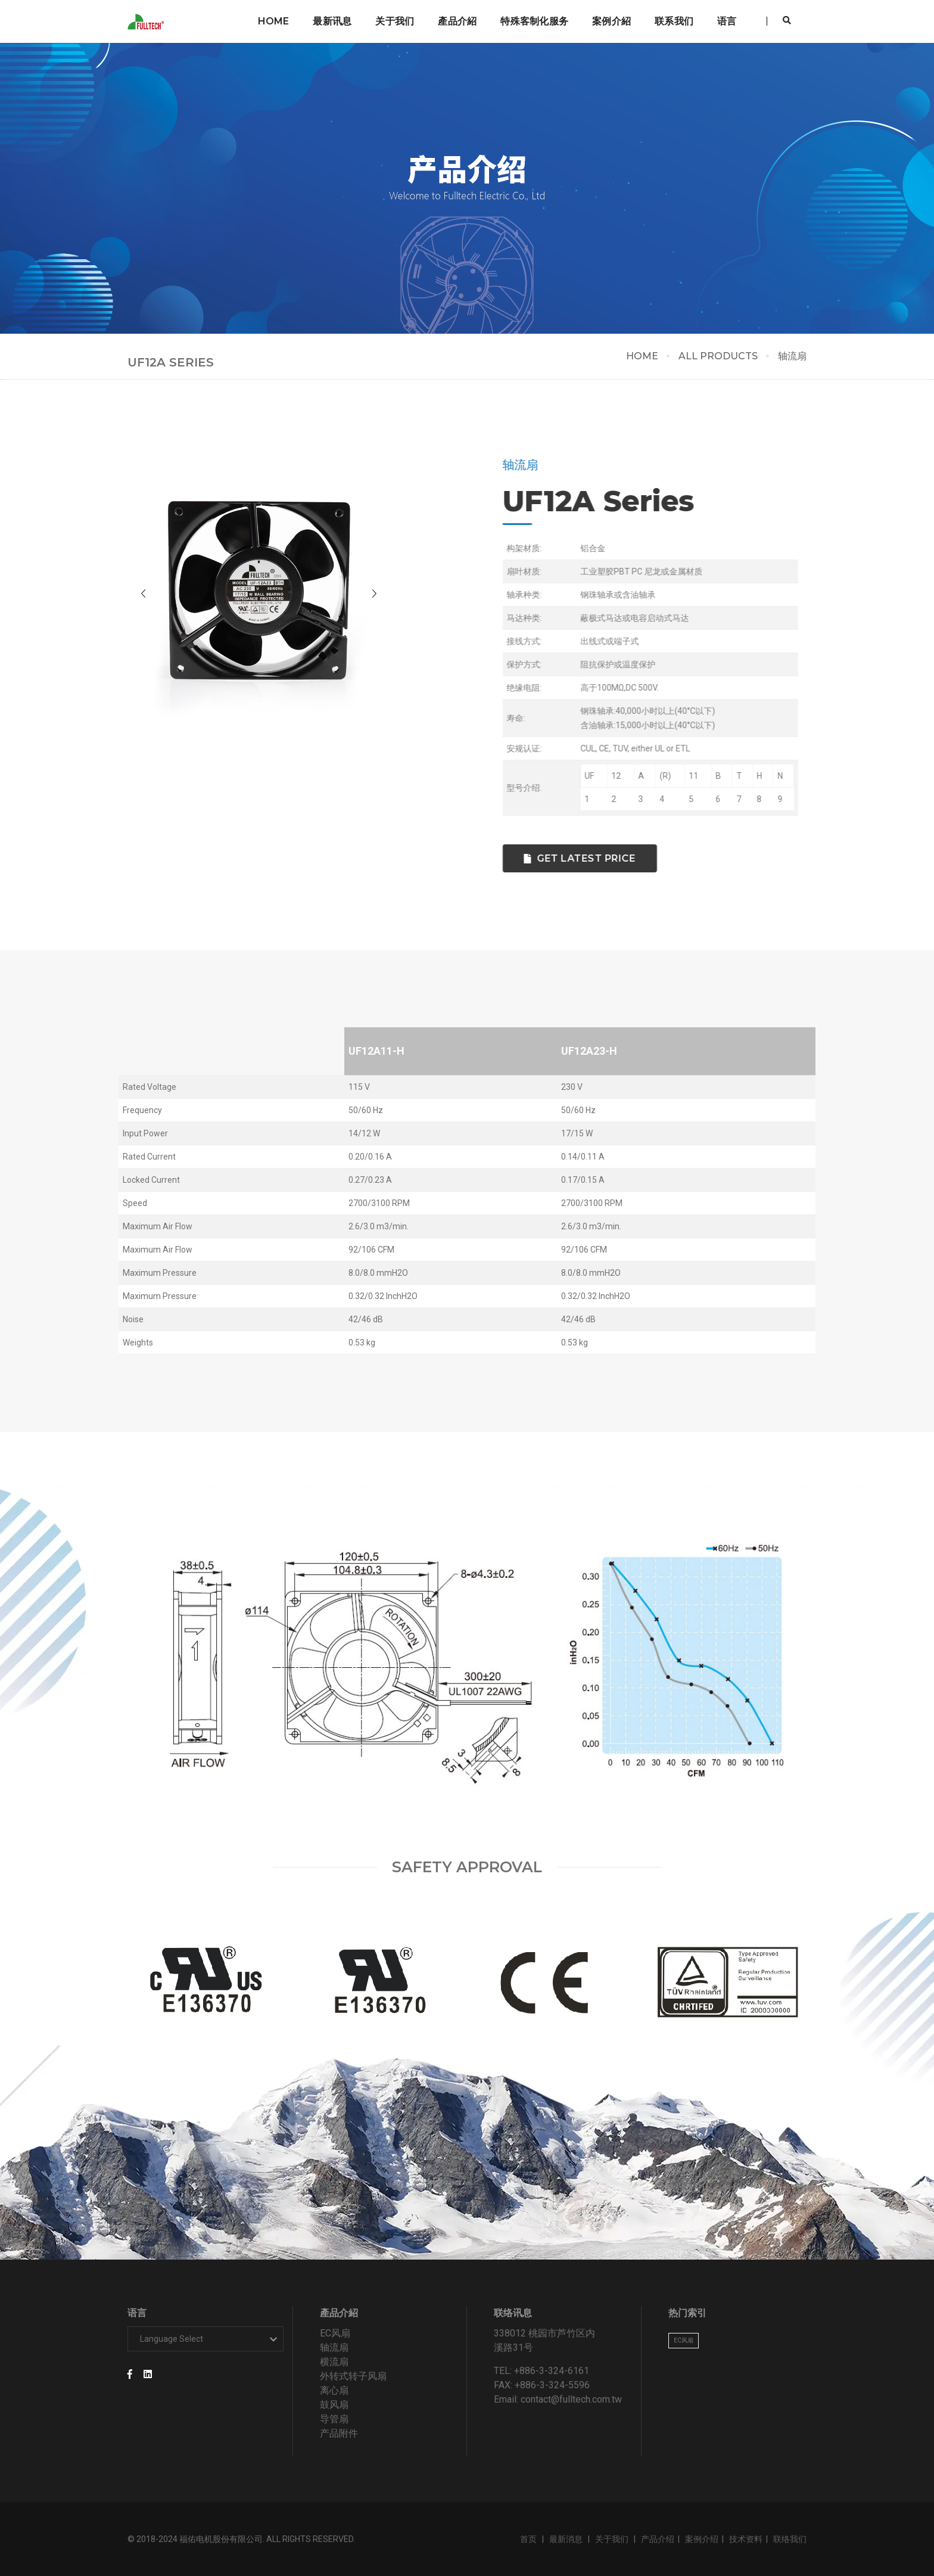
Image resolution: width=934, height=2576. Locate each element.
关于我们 (394, 21)
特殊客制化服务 (534, 21)
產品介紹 (457, 21)
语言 (726, 21)
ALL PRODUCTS (718, 356)
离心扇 (334, 2390)
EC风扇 (335, 2333)
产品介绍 (657, 2539)
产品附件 (339, 2433)
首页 (529, 2539)
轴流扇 (334, 2347)
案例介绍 (701, 2539)
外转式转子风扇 (353, 2376)
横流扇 (334, 2361)
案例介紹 (611, 21)
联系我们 (674, 21)
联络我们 (790, 2539)
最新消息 (566, 2539)
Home (273, 21)
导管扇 (334, 2419)
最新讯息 (332, 21)
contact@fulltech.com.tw (571, 2399)
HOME (642, 356)
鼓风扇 (334, 2404)
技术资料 (745, 2539)
